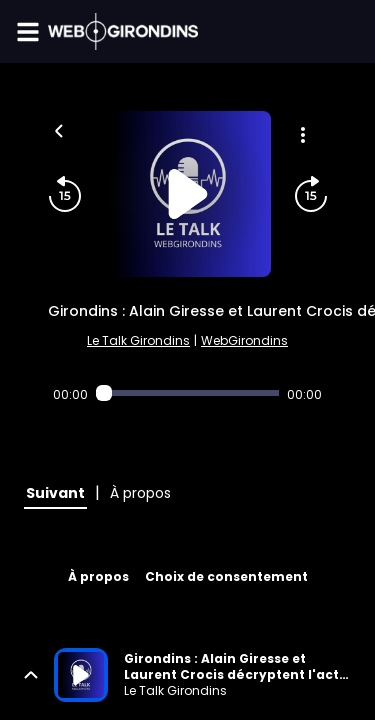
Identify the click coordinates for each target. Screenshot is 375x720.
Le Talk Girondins (138, 340)
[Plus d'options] (303, 135)
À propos (98, 576)
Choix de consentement (226, 576)
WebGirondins (244, 340)
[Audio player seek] (188, 393)
